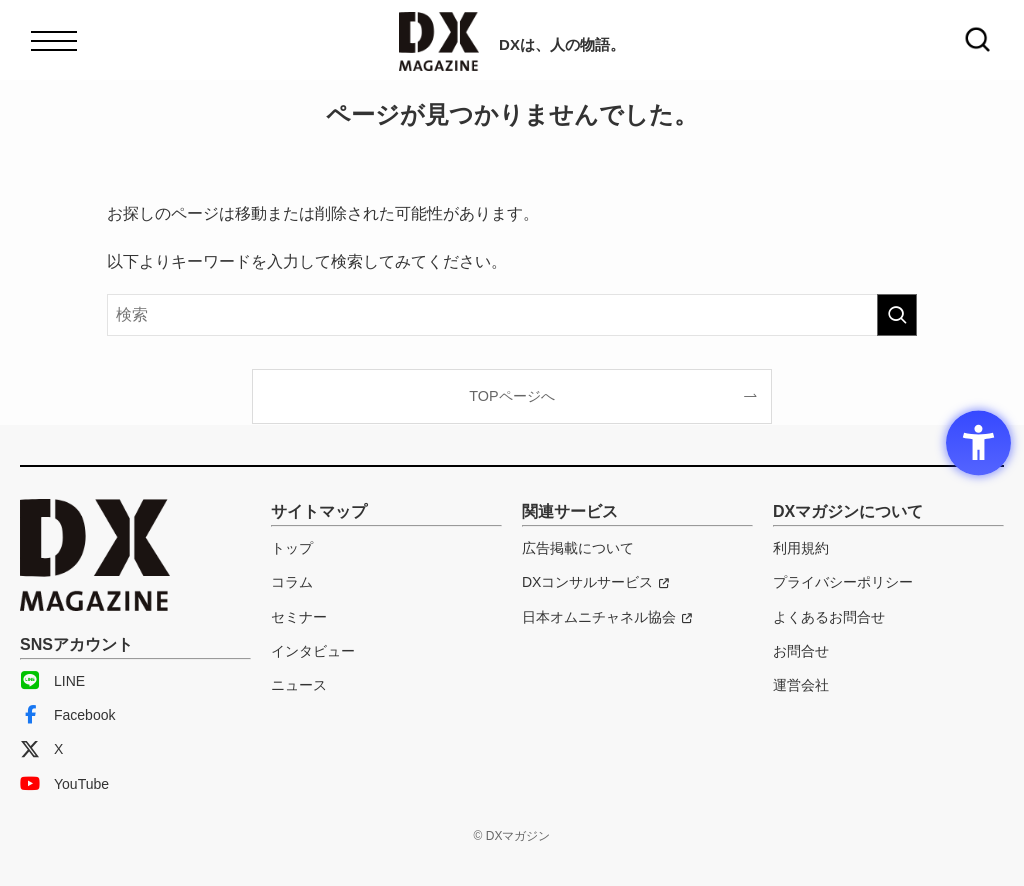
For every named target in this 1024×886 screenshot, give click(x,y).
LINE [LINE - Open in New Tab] (52, 681)
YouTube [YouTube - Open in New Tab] (64, 784)
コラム (292, 582)
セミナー (299, 617)
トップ (292, 548)
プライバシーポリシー (843, 582)
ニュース (299, 685)
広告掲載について (578, 548)
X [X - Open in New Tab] (41, 749)
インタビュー (313, 651)
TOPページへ (511, 396)
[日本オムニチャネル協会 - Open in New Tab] (607, 617)
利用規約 (801, 548)
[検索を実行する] (897, 315)
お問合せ (801, 651)
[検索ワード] (512, 315)
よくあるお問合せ (829, 617)
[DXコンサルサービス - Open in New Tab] (595, 582)
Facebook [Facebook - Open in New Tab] (67, 715)
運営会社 (801, 685)
